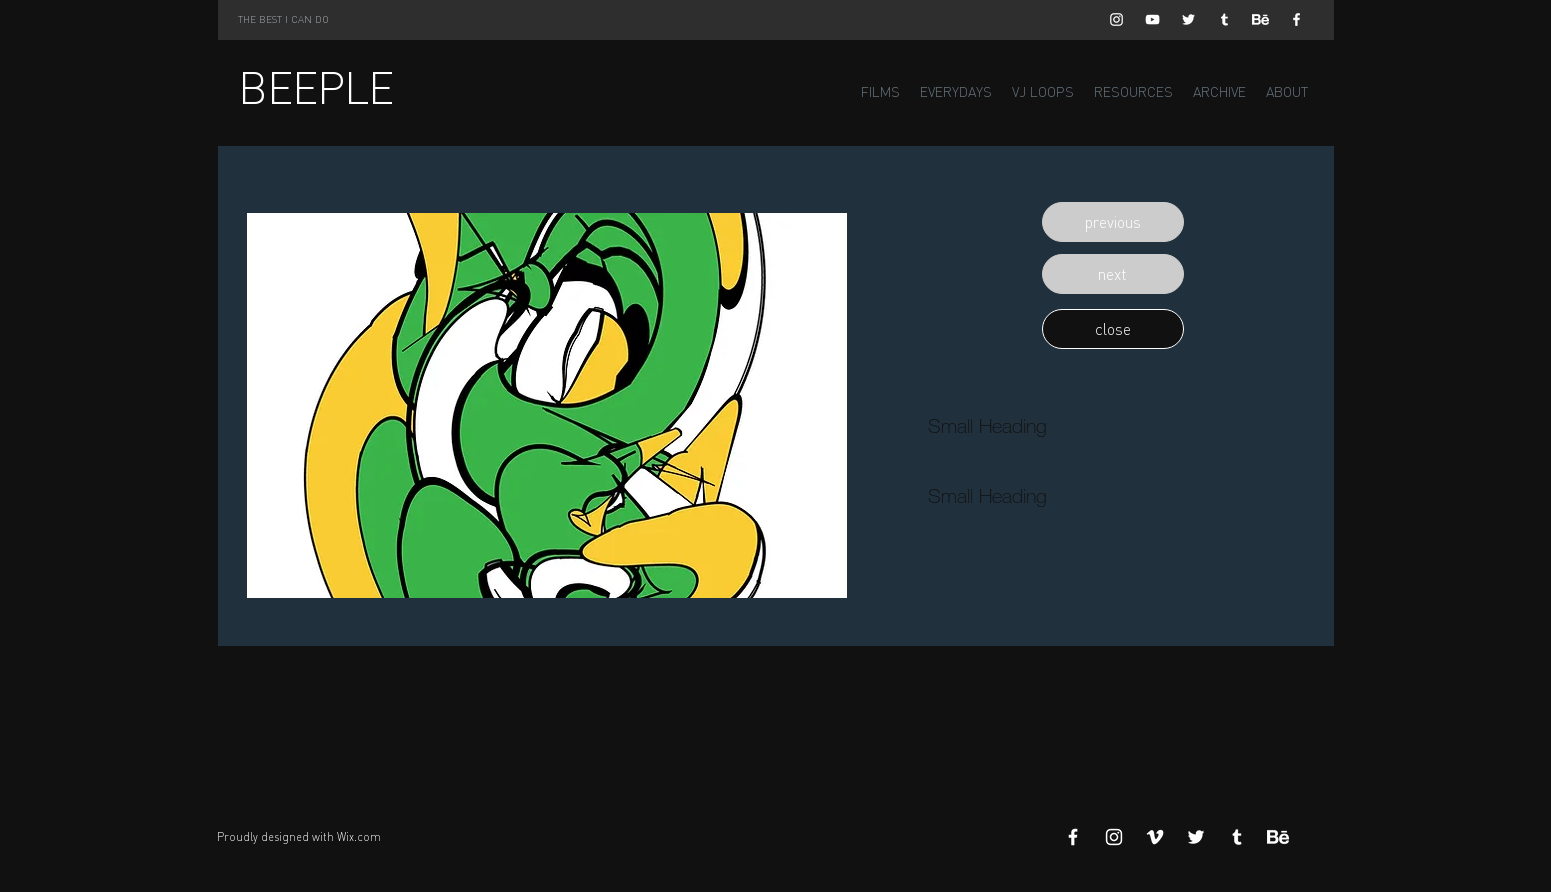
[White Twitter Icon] (1188, 19)
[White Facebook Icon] (1296, 19)
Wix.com (359, 837)
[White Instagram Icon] (1116, 19)
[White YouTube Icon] (1152, 19)
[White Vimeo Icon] (1155, 837)
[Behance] (1260, 19)
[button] (1113, 222)
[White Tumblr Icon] (1224, 19)
